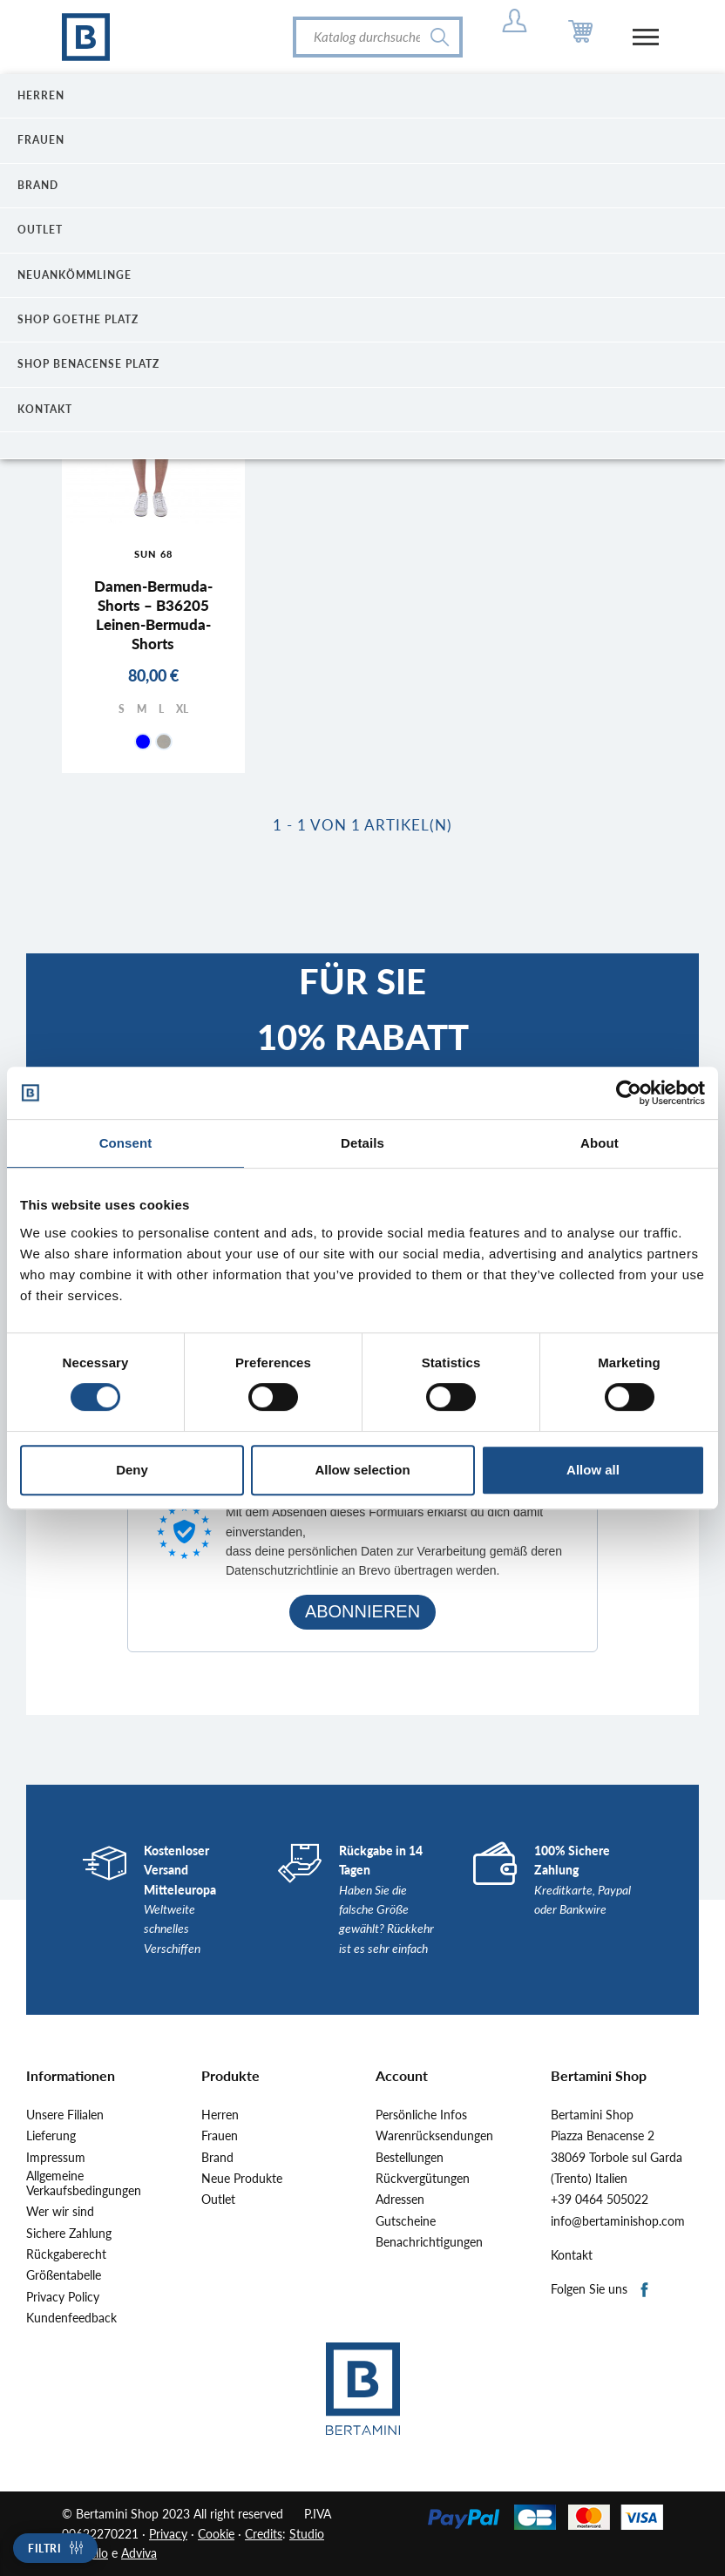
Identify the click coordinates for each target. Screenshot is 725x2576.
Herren (220, 2115)
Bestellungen (410, 2158)
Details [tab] (362, 1142)
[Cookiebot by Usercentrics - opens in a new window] (628, 1093)
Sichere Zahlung (69, 2233)
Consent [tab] (125, 1142)
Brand (217, 2158)
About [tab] (599, 1142)
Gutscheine (406, 2221)
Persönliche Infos (421, 2115)
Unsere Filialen (65, 2115)
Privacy (168, 2533)
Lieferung (51, 2136)
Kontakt (572, 2255)
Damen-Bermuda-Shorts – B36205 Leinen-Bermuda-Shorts (153, 615)
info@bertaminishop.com (618, 2221)
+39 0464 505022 (599, 2200)
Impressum (55, 2158)
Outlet (218, 2200)
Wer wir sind (60, 2212)
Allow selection (362, 1469)
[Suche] (378, 37)
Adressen (400, 2200)
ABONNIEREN (362, 1611)
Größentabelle (63, 2275)
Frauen (219, 2136)
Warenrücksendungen (434, 2136)
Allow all (593, 1469)
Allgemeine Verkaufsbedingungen (83, 2183)
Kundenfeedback (71, 2318)
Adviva (139, 2552)
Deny (132, 1469)
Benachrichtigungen (429, 2242)
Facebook (645, 2290)
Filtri (44, 2548)
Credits (263, 2533)
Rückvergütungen (423, 2179)
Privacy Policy (62, 2297)
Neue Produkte (241, 2179)
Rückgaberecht (66, 2254)
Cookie (216, 2533)
